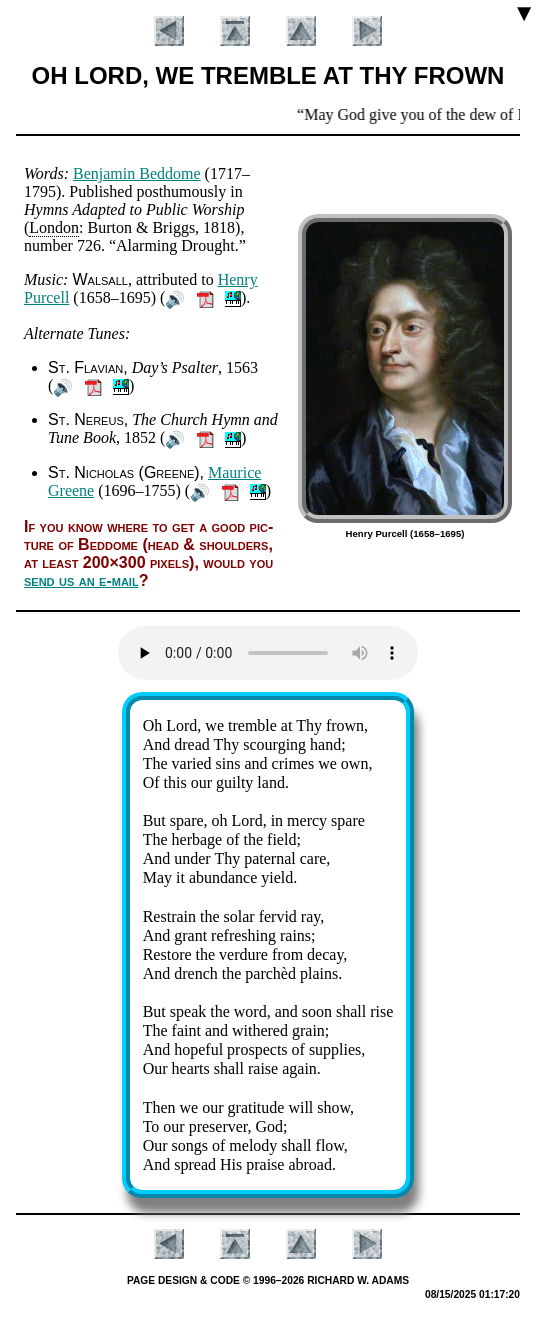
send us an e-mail (81, 580)
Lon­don (54, 227)
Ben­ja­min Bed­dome (137, 173)
